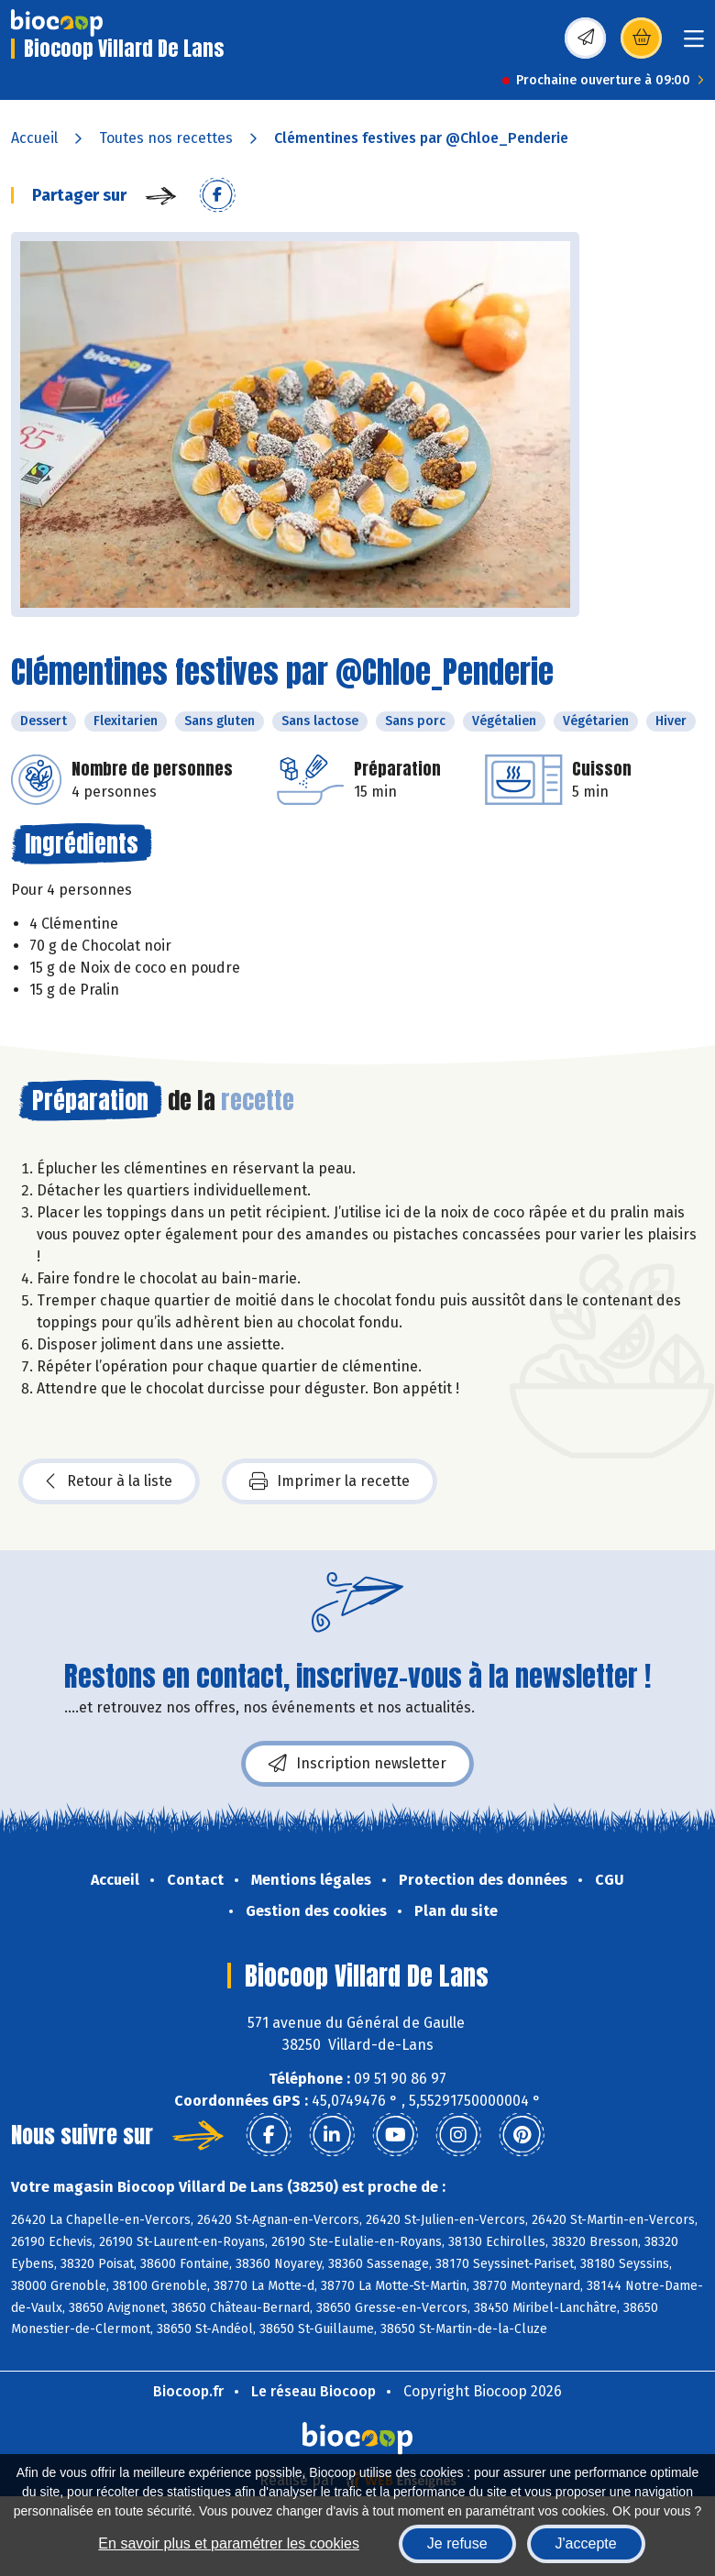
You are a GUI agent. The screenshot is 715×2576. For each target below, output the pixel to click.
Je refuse (457, 2543)
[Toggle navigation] (694, 44)
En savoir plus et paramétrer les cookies (228, 2543)
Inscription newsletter (357, 1764)
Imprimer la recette (329, 1481)
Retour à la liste (109, 1481)
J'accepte (586, 2543)
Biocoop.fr (188, 2391)
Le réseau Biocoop (313, 2391)
